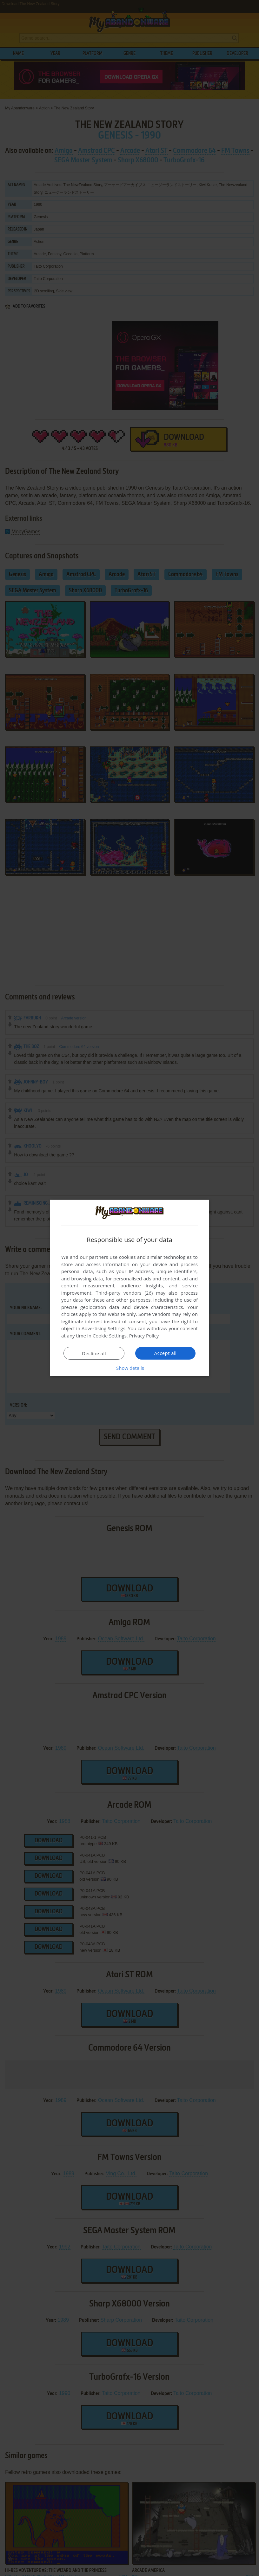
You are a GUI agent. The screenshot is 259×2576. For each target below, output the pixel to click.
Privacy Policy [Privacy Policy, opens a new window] (144, 1335)
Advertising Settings (103, 1328)
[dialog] (129, 1288)
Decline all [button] (94, 1353)
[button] (129, 1367)
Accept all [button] (165, 1353)
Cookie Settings (110, 1335)
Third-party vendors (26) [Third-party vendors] (124, 1293)
